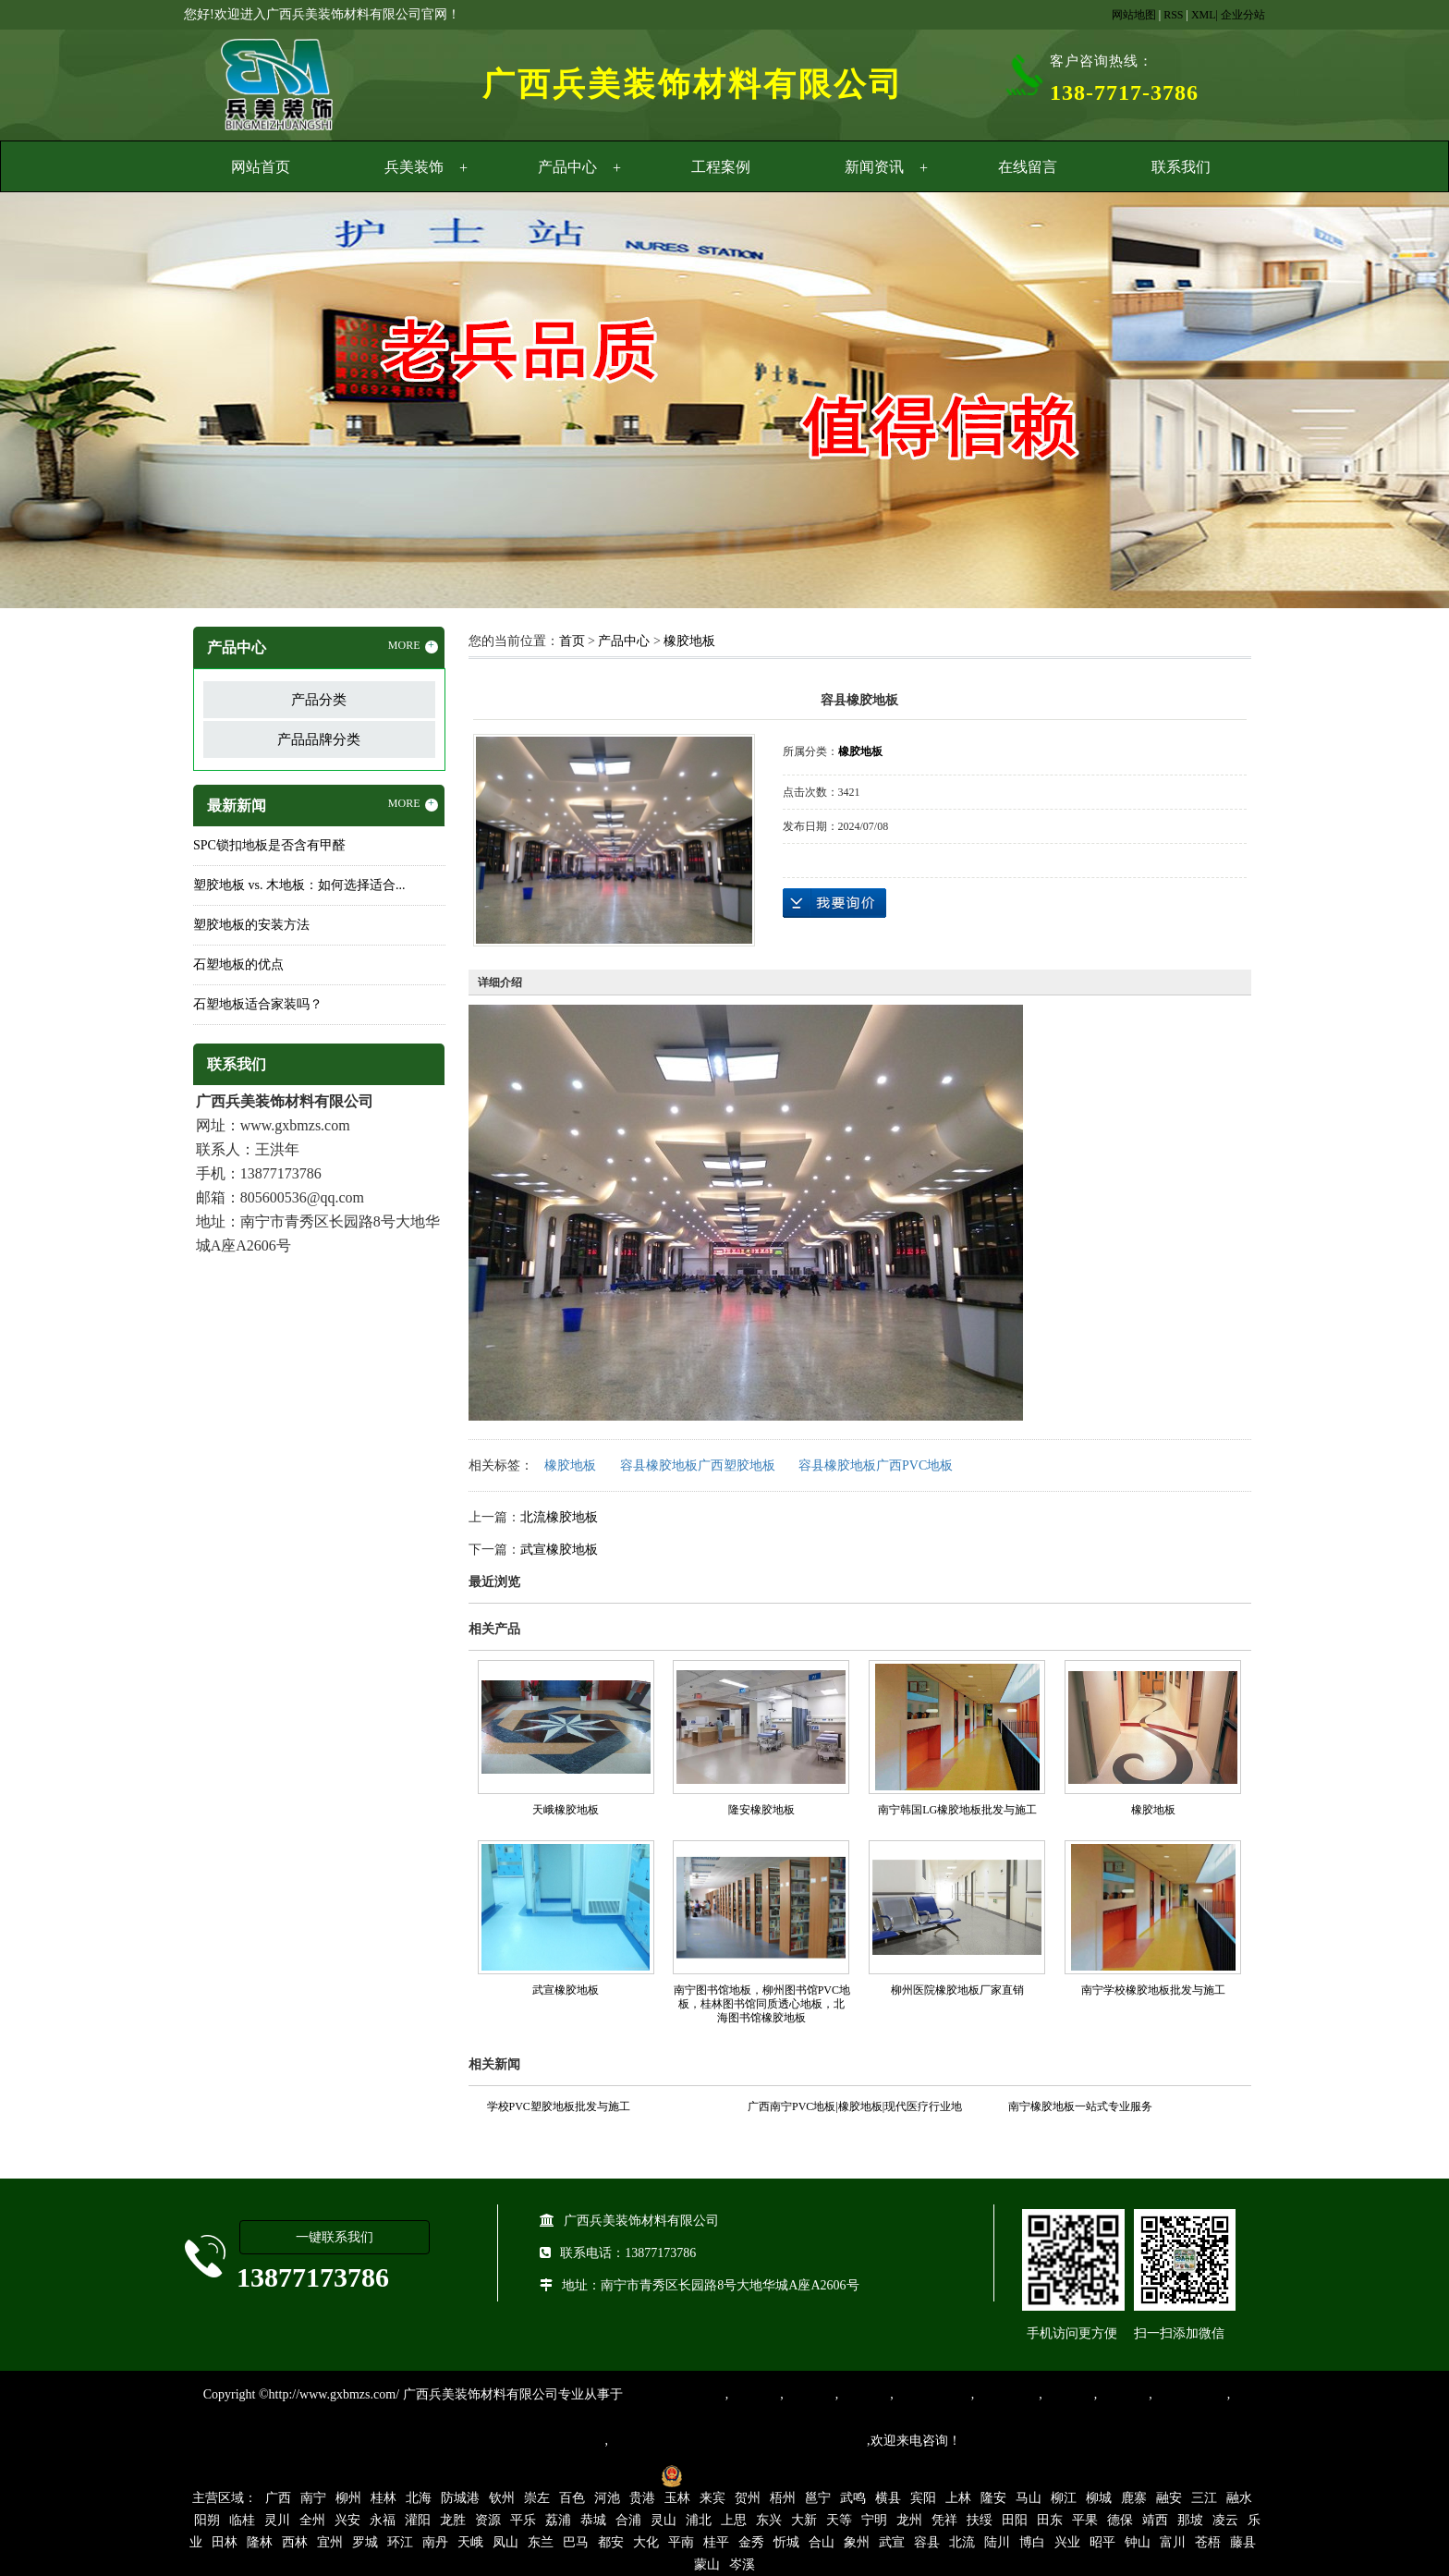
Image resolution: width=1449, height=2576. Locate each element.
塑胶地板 (754, 2394)
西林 (295, 2542)
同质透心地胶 (932, 2394)
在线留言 (1027, 167)
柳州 (348, 2498)
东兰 (541, 2542)
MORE (413, 646)
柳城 (1099, 2498)
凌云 (1225, 2520)
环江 (400, 2542)
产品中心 (567, 167)
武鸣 (853, 2498)
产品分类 (319, 699)
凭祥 (944, 2520)
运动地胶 (864, 2394)
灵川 (277, 2520)
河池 (607, 2498)
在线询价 (834, 903)
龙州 (909, 2520)
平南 (681, 2542)
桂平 (716, 2542)
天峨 (470, 2542)
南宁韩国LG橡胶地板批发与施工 (957, 1809)
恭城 (593, 2520)
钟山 (1138, 2542)
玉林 (677, 2498)
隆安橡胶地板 (761, 1809)
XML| (1204, 14)
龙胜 (453, 2520)
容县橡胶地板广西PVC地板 (875, 1465)
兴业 (1067, 2542)
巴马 (576, 2542)
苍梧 (1208, 2542)
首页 (572, 641)
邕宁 (818, 2498)
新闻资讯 (874, 167)
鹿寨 (1134, 2498)
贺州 (748, 2498)
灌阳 (418, 2520)
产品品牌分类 (318, 739)
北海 (419, 2498)
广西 (278, 2498)
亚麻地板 (1068, 2394)
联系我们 (1181, 167)
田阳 (1015, 2520)
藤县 (1243, 2542)
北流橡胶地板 (559, 1517)
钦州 (502, 2498)
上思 (734, 2520)
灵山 (663, 2520)
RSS (1173, 14)
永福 (383, 2520)
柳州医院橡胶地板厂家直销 (957, 1990)
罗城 (365, 2542)
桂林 (383, 2498)
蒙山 (707, 2564)
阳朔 (207, 2520)
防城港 (460, 2498)
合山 (821, 2542)
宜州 (330, 2542)
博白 (1032, 2542)
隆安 (993, 2498)
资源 (488, 2520)
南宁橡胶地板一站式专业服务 (1080, 2106)
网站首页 (260, 167)
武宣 (892, 2542)
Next (1389, 403)
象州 (857, 2542)
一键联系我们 (334, 2237)
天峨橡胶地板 (565, 1809)
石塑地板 (1123, 2394)
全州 (312, 2520)
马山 (1028, 2498)
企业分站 (1243, 14)
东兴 (769, 2520)
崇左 (537, 2498)
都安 (611, 2542)
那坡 (1190, 2520)
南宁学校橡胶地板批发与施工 (1153, 1990)
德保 (1120, 2520)
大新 (804, 2520)
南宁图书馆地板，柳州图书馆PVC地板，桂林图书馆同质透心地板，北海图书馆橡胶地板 (762, 2004)
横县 (888, 2498)
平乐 (523, 2520)
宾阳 (923, 2498)
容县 (927, 2542)
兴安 (347, 2520)
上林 (958, 2498)
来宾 (712, 2498)
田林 (224, 2542)
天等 (839, 2520)
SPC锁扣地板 (1189, 2394)
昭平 (1102, 2542)
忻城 (786, 2542)
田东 (1050, 2520)
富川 (1173, 2542)
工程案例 (720, 167)
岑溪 (742, 2564)
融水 (1239, 2498)
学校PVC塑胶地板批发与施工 (558, 2106)
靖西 (1155, 2520)
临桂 (242, 2520)
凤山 (505, 2542)
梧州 (783, 2498)
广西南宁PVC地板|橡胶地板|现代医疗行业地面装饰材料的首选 (855, 2109)
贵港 (642, 2498)
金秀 (751, 2542)
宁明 (874, 2520)
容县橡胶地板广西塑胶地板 (697, 1465)
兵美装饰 (414, 167)
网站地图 (1134, 14)
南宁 (313, 2498)
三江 (1204, 2498)
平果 (1085, 2520)
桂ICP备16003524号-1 (588, 2475)
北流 (962, 2542)
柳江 (1064, 2498)
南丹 (435, 2542)
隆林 (260, 2542)
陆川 (997, 2542)
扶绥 (979, 2520)
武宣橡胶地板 (559, 1550)
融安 (1169, 2498)
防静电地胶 (1006, 2394)
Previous (60, 403)
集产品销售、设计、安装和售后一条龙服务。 (737, 2441)
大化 (646, 2542)
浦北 (699, 2520)
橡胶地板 (689, 641)
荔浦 (558, 2520)
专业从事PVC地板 (674, 2394)
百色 (572, 2498)
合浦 (628, 2520)
